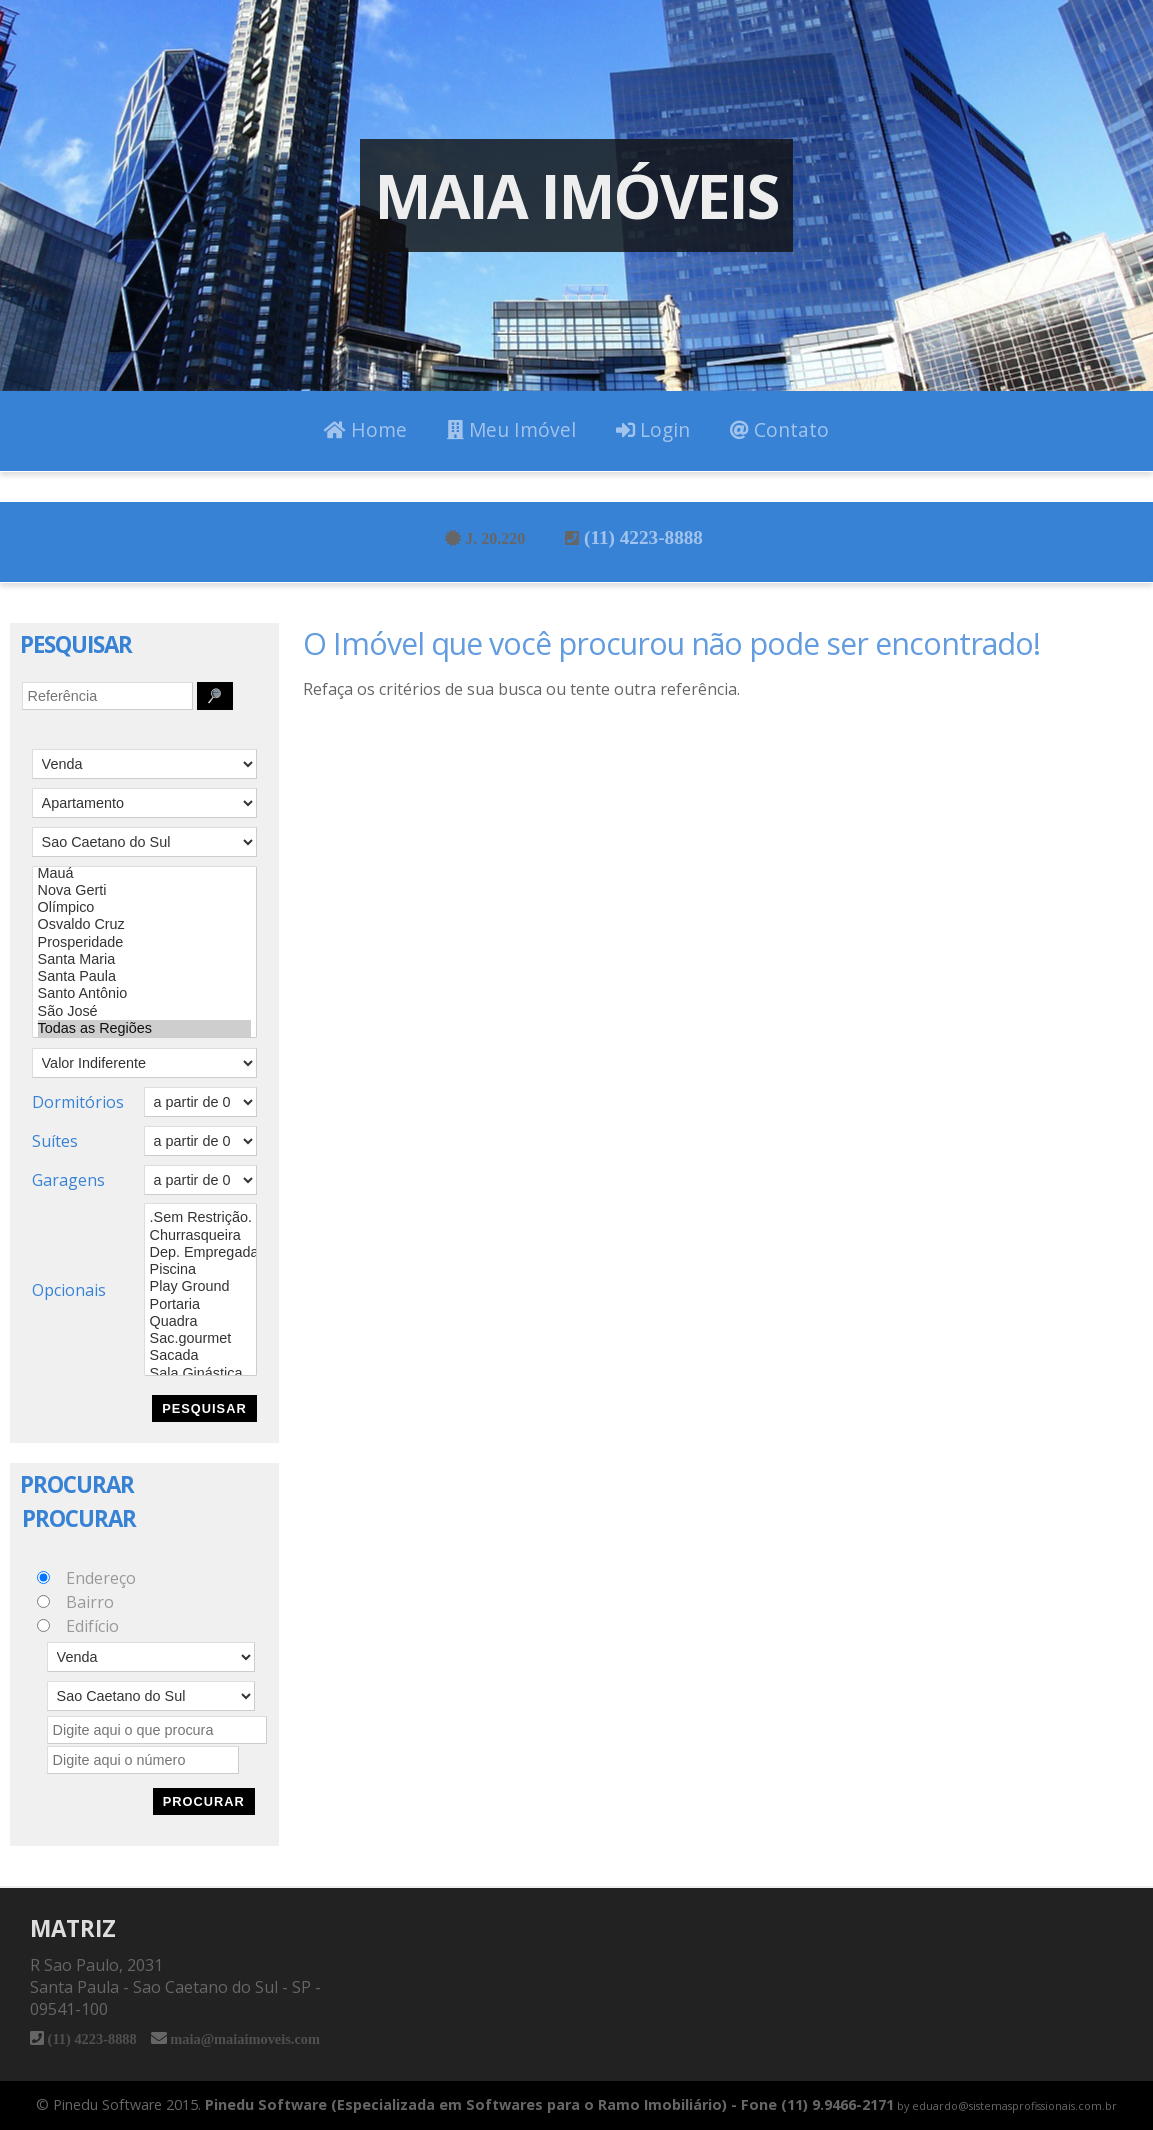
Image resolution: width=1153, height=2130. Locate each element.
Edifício (92, 1626)
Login (653, 429)
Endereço (101, 1578)
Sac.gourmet (200, 1338)
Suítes (55, 1141)
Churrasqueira (200, 1235)
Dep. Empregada (200, 1252)
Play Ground (200, 1286)
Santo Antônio (144, 993)
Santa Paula (144, 976)
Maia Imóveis (576, 195)
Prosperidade (144, 942)
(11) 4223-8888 (643, 536)
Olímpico (144, 907)
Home (365, 429)
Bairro (90, 1602)
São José (144, 1011)
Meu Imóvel (511, 429)
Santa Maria (144, 959)
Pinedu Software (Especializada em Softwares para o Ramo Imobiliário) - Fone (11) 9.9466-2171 (549, 2104)
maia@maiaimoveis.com (243, 2038)
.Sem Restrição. (200, 1217)
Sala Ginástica (200, 1373)
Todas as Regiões (144, 1028)
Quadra (200, 1321)
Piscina (200, 1269)
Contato (779, 429)
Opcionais (69, 1290)
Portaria (200, 1304)
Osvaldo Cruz (144, 924)
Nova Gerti (144, 890)
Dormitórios (78, 1102)
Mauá (144, 873)
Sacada (200, 1355)
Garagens (68, 1180)
